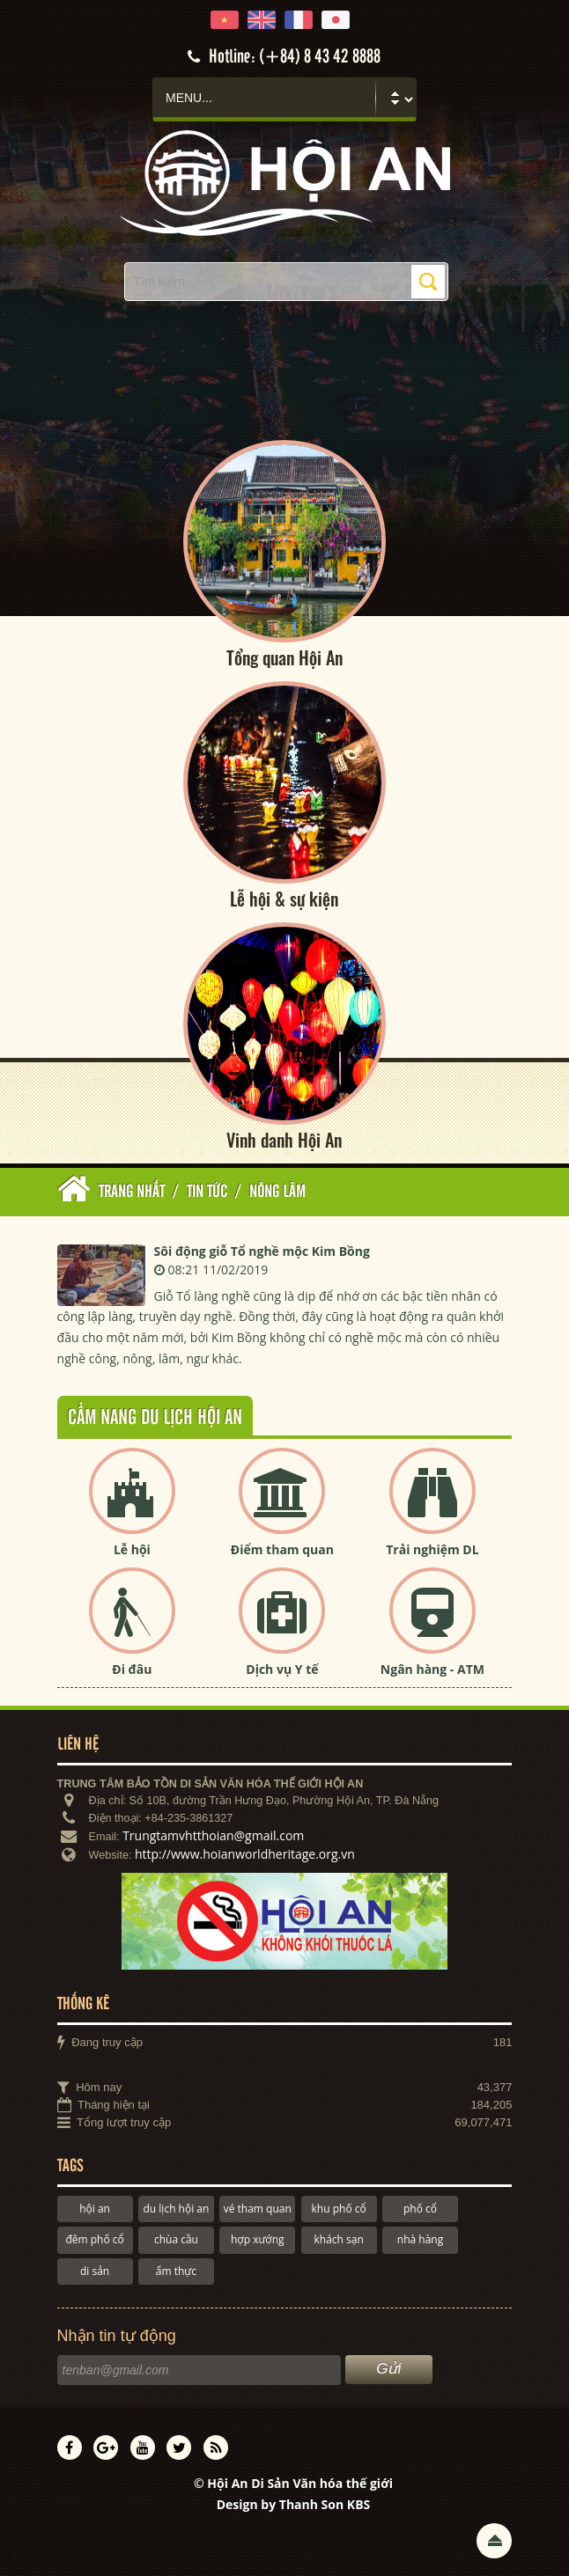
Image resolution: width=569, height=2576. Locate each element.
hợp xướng (257, 2239)
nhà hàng (420, 2239)
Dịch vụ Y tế (282, 1669)
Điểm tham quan (282, 1549)
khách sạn (338, 2239)
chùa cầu (176, 2239)
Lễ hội (132, 1549)
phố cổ (420, 2208)
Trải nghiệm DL (432, 1549)
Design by (294, 2504)
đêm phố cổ (94, 2239)
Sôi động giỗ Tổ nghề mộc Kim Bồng (262, 1251)
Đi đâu (131, 1669)
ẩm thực (176, 2271)
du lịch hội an (177, 2208)
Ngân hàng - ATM (432, 1669)
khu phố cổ (339, 2208)
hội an (94, 2208)
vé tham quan (258, 2208)
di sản (94, 2271)
